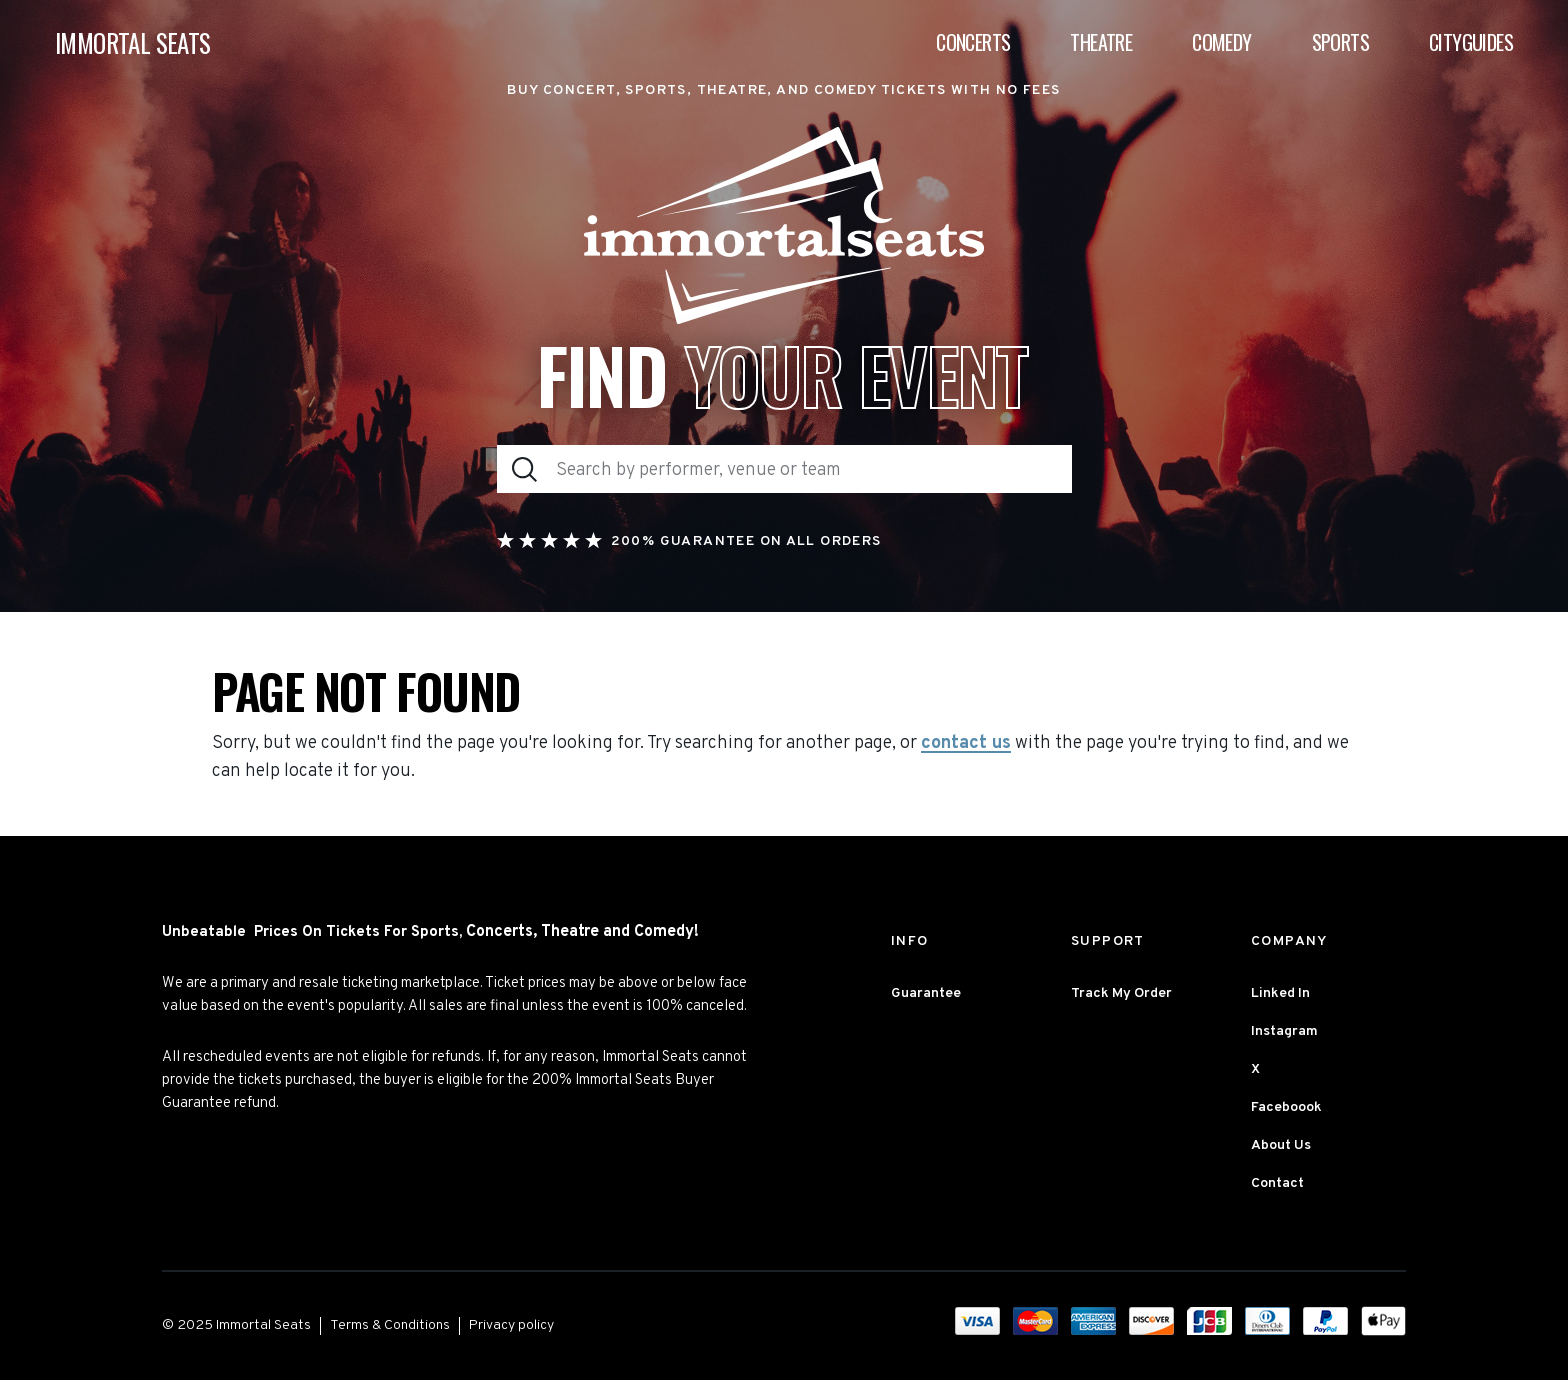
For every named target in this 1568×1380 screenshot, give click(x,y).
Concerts (973, 42)
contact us (966, 744)
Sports (1340, 42)
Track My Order (1121, 993)
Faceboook (1286, 1107)
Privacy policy (511, 1325)
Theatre (1101, 42)
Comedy (1221, 42)
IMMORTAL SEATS (133, 42)
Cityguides (1471, 42)
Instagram (1284, 1031)
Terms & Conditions (390, 1325)
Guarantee (926, 993)
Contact (1277, 1183)
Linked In (1280, 993)
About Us (1281, 1145)
